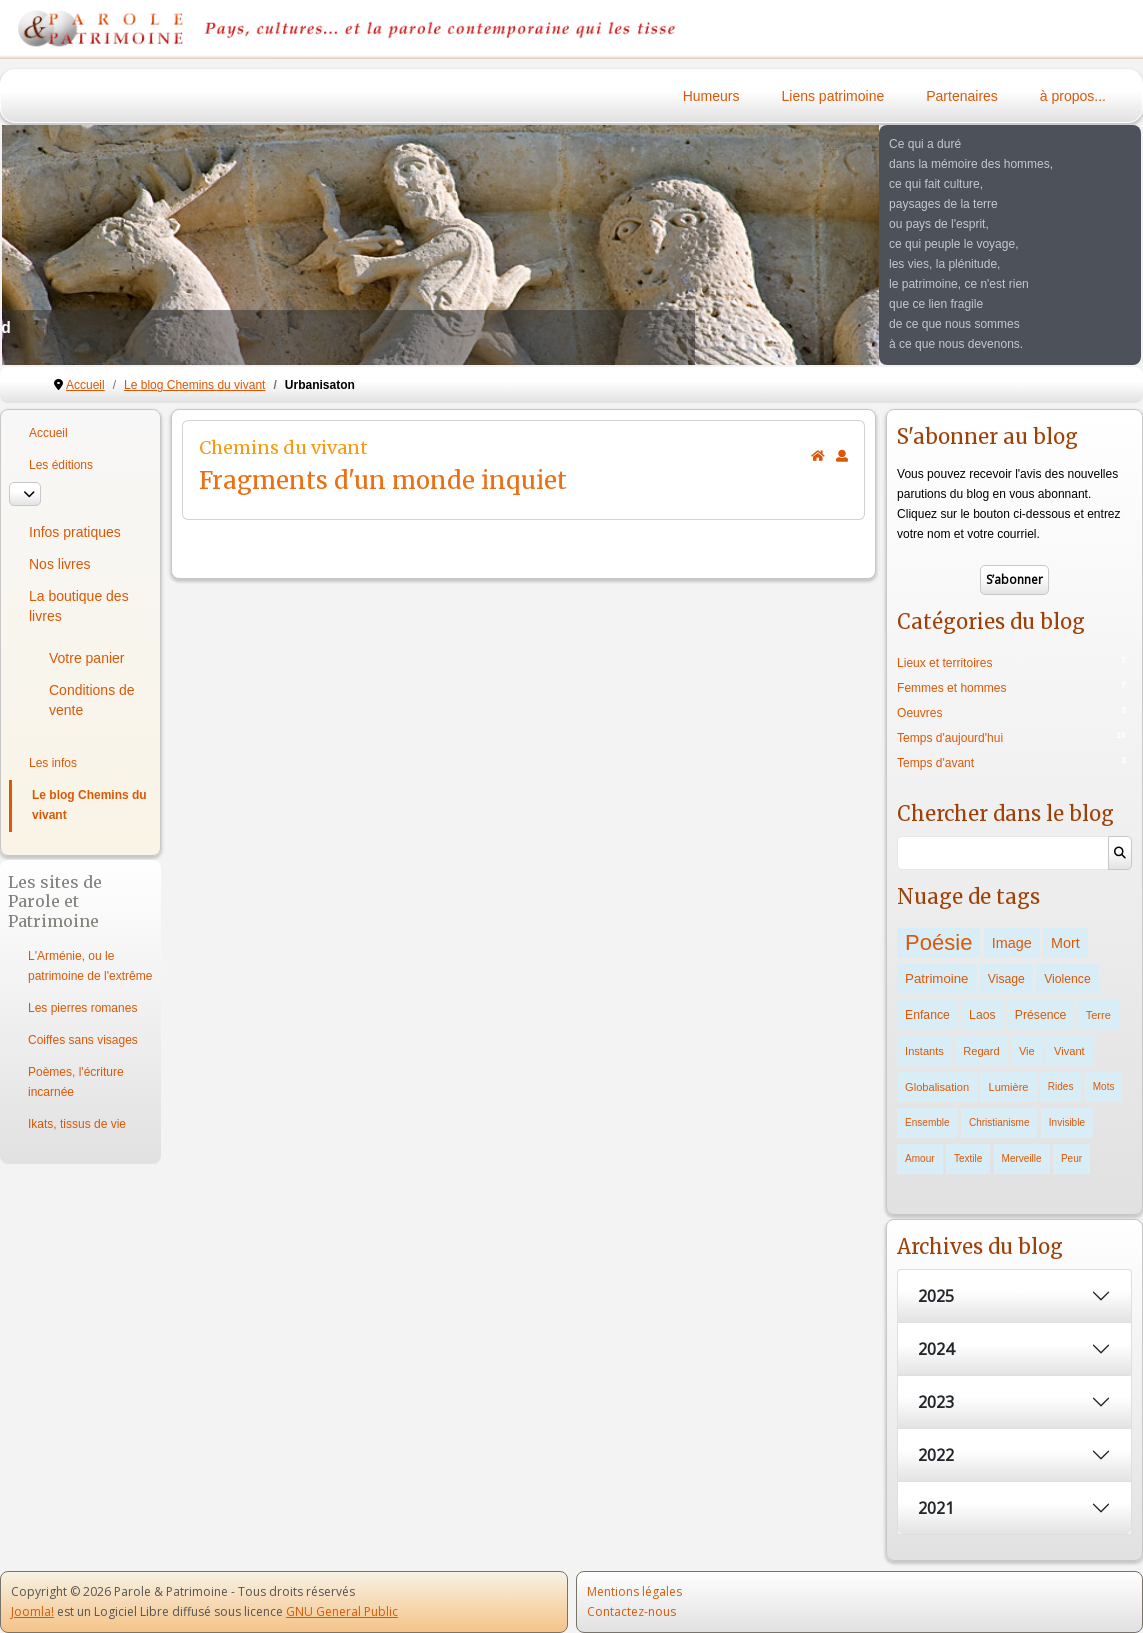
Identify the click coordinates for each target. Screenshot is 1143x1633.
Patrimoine (936, 978)
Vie (1027, 1051)
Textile (968, 1158)
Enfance (927, 1015)
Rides (1061, 1086)
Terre (1098, 1015)
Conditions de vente (92, 700)
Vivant (1069, 1051)
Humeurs (711, 96)
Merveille (1022, 1158)
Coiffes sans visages (83, 1040)
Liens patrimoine (833, 96)
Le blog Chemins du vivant (89, 805)
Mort (1065, 943)
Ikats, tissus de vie (77, 1124)
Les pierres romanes (82, 1008)
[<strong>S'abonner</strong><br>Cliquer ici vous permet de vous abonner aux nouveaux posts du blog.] (842, 456)
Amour (919, 1158)
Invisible (1067, 1122)
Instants (924, 1051)
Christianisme (999, 1122)
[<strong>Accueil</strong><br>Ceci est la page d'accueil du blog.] (818, 456)
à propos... (1073, 96)
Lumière (1008, 1087)
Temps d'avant (935, 763)
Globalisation (937, 1087)
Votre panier (87, 658)
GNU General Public (342, 1611)
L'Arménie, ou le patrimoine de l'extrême (90, 966)
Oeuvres (919, 713)
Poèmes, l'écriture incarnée (76, 1082)
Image (1012, 943)
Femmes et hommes (951, 688)
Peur (1071, 1158)
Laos (982, 1015)
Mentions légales (634, 1591)
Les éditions (61, 465)
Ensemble (927, 1122)
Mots (1104, 1086)
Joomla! (32, 1611)
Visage (1006, 979)
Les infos (53, 763)
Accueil (48, 433)
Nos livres (59, 564)
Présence (1040, 1015)
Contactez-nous (631, 1611)
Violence (1067, 979)
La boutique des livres (79, 606)
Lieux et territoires (944, 663)
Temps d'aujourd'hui (950, 738)
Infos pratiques (75, 532)
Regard (981, 1051)
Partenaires (962, 96)
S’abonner (1014, 579)
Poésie (938, 942)
